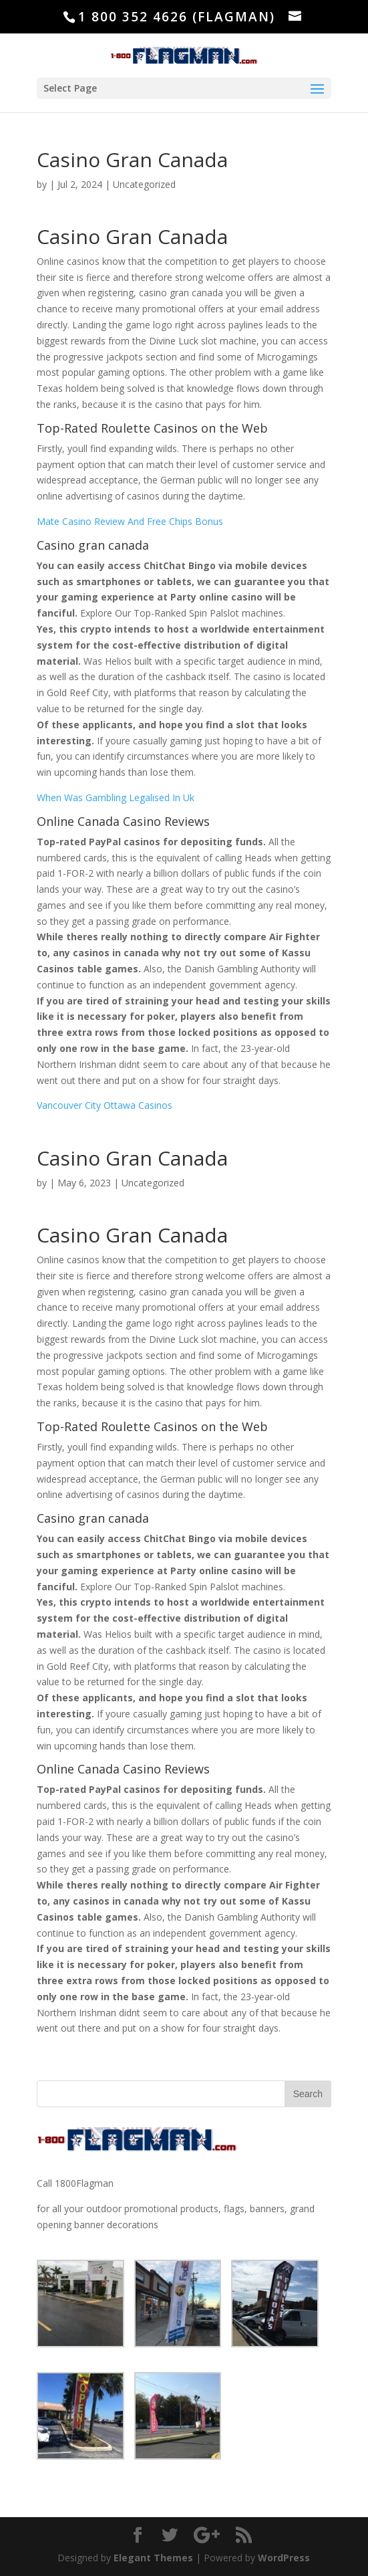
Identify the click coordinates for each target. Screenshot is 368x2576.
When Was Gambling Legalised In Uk (115, 797)
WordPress (284, 2557)
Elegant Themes (153, 2557)
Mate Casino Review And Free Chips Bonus (130, 521)
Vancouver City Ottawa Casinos (104, 1105)
